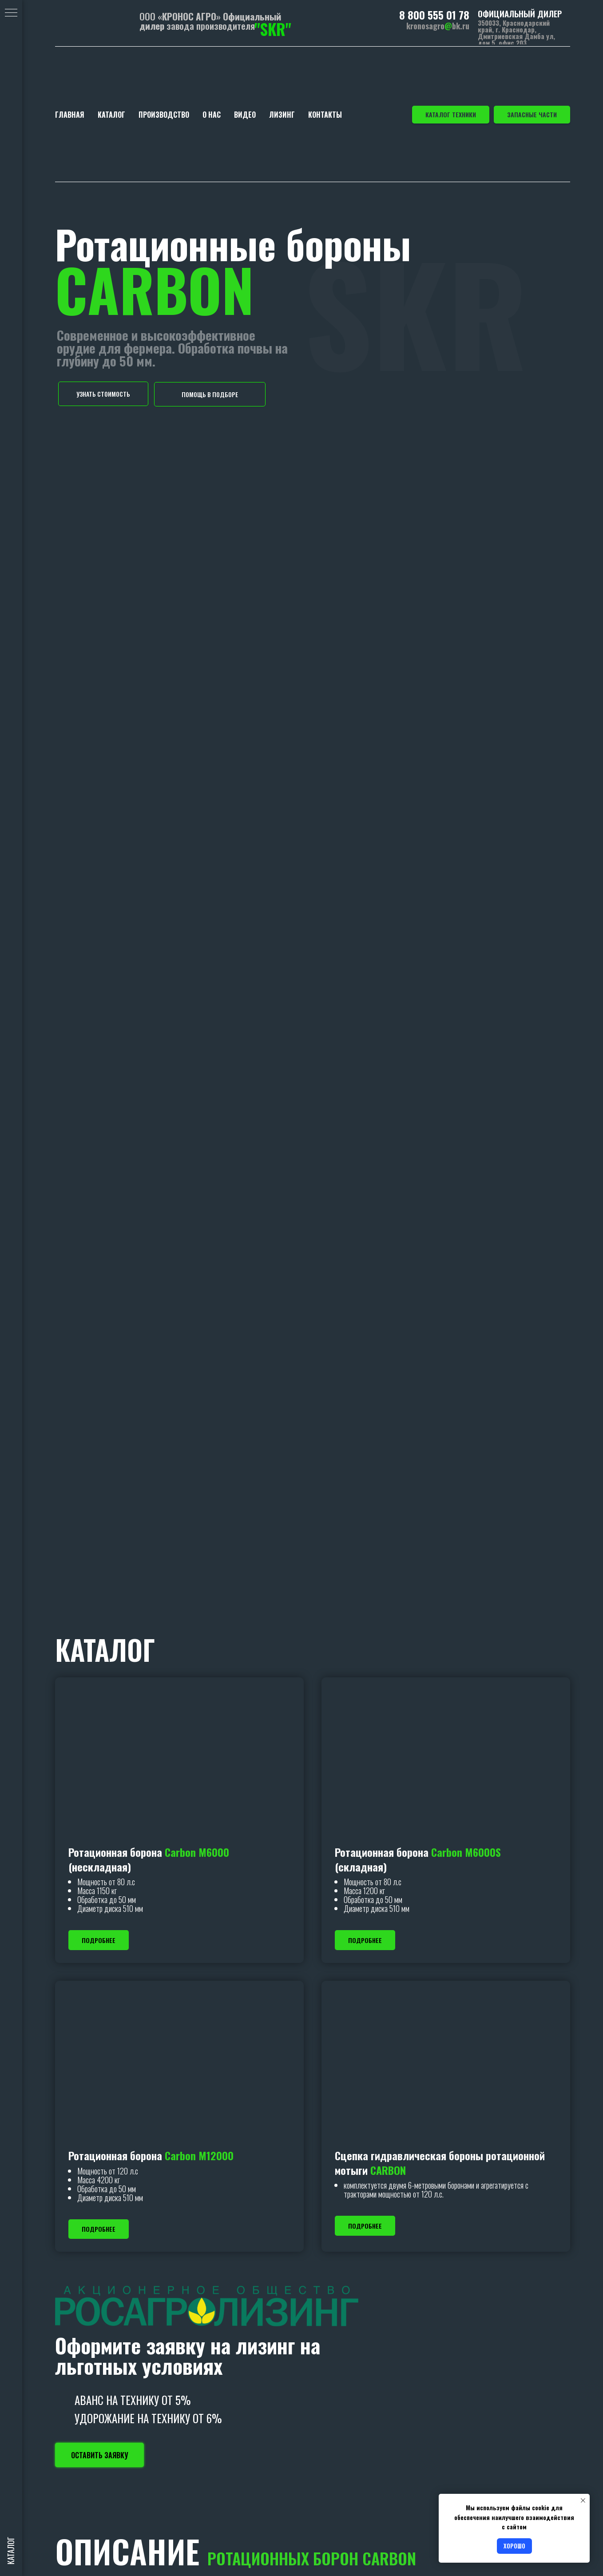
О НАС (211, 114)
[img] (92, 22)
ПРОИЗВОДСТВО (164, 114)
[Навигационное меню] (11, 13)
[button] (103, 394)
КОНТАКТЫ (325, 114)
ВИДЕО (245, 114)
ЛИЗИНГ (282, 114)
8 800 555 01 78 (434, 15)
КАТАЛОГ (111, 114)
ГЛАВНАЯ (69, 114)
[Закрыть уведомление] (583, 2500)
